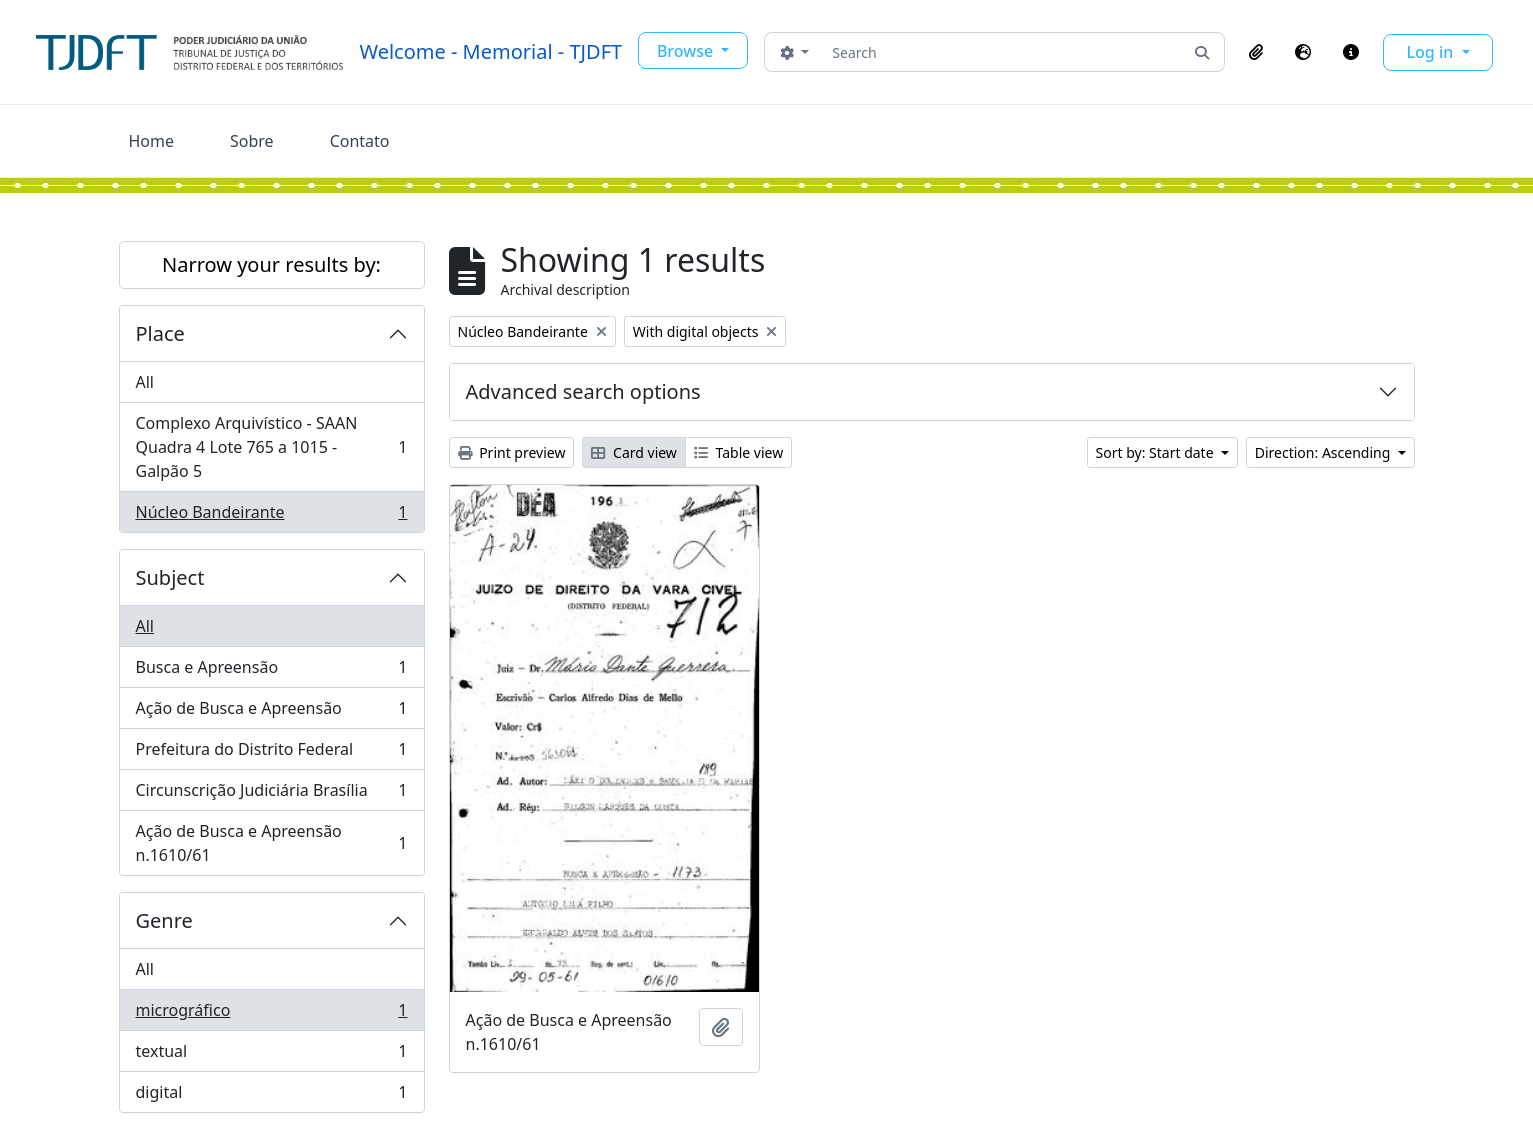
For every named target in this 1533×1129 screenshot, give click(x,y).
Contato (360, 141)
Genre (164, 920)
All (145, 382)
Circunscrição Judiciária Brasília (271, 794)
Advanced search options (583, 391)
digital (271, 1096)
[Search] (1002, 52)
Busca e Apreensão (271, 671)
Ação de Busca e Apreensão (271, 712)
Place (160, 333)
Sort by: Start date (1157, 452)
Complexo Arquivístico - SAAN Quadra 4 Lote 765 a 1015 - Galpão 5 (271, 447)
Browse (687, 51)
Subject (170, 577)
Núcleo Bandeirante (271, 516)
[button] (1256, 52)
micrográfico (271, 1014)
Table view (738, 452)
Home (152, 141)
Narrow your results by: (271, 264)
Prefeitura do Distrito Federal (271, 753)
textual (271, 1055)
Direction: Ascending (1324, 452)
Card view (633, 452)
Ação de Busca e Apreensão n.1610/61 (271, 843)
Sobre (252, 141)
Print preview (512, 452)
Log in (1432, 52)
